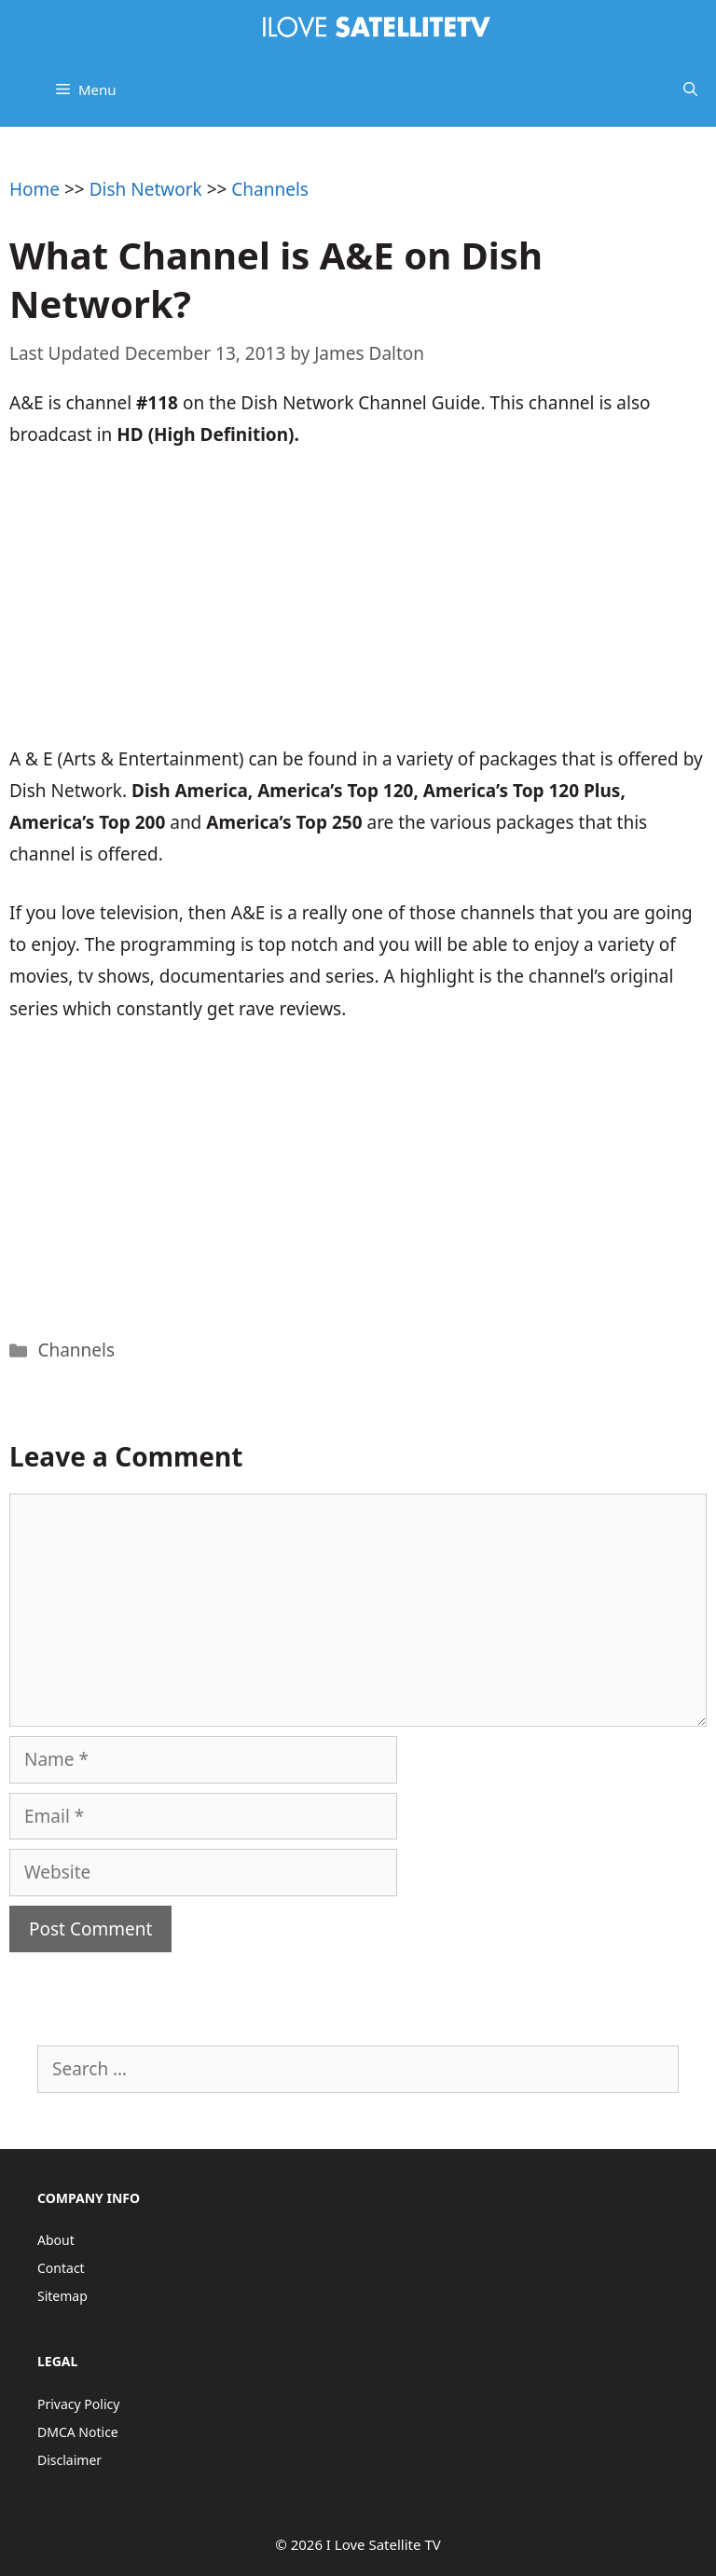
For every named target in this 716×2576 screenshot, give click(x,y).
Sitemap (62, 2296)
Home (34, 189)
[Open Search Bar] (690, 89)
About (56, 2240)
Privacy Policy (78, 2404)
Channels (270, 189)
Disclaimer (69, 2460)
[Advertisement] (358, 607)
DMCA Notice (77, 2432)
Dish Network (146, 189)
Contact (61, 2268)
